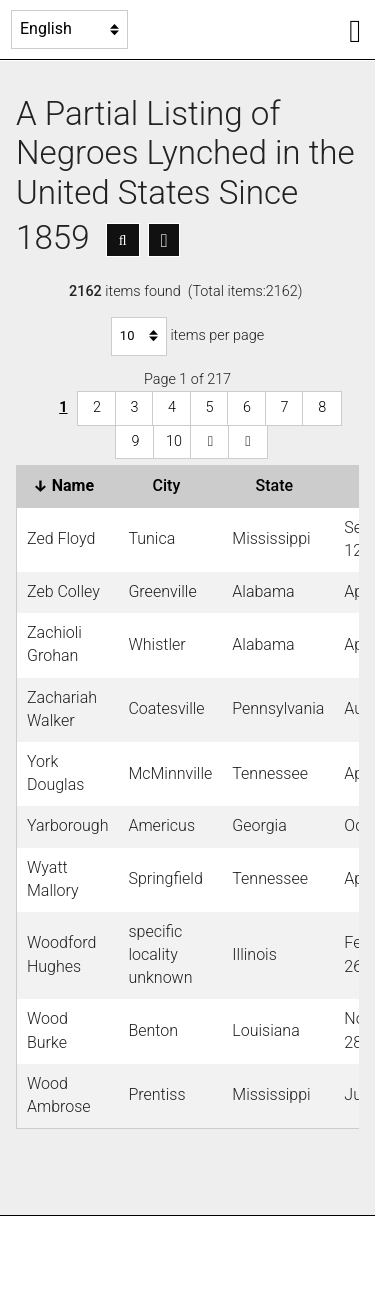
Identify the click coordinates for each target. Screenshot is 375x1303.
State (279, 485)
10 (174, 441)
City (171, 485)
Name (67, 485)
